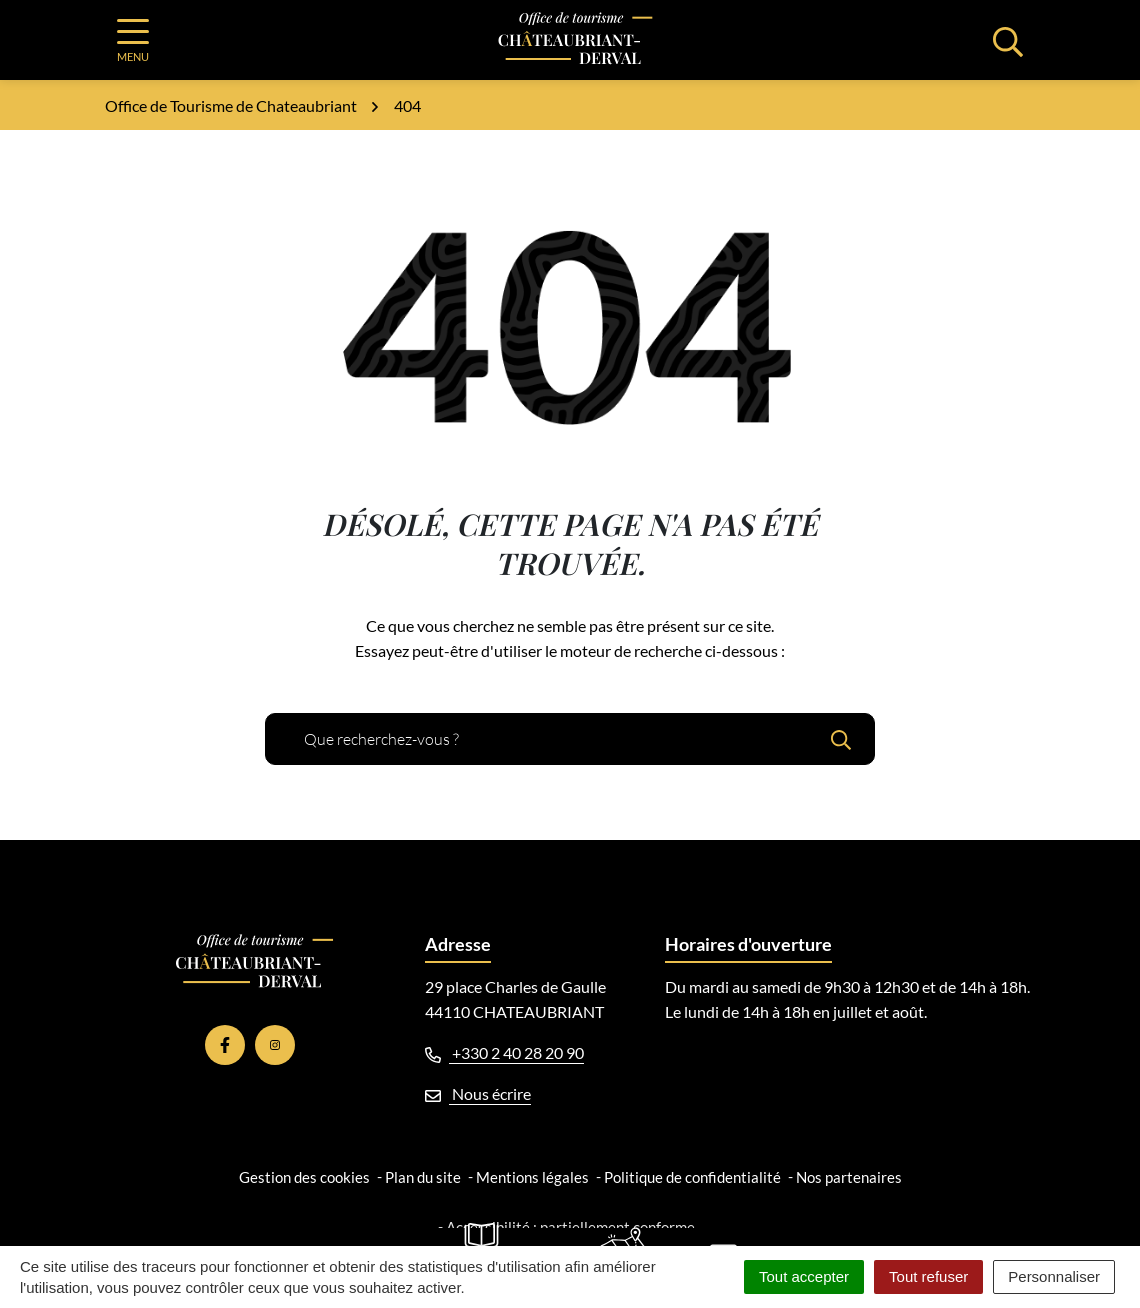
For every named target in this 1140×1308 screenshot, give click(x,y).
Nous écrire (478, 1093)
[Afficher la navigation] (133, 40)
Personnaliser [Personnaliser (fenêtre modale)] (1054, 1276)
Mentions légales (532, 1177)
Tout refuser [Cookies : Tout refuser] (928, 1276)
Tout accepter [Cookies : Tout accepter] (804, 1276)
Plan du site (423, 1177)
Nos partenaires (849, 1177)
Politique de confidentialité (692, 1177)
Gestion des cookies (304, 1177)
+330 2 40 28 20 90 (504, 1052)
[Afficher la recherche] (1008, 40)
